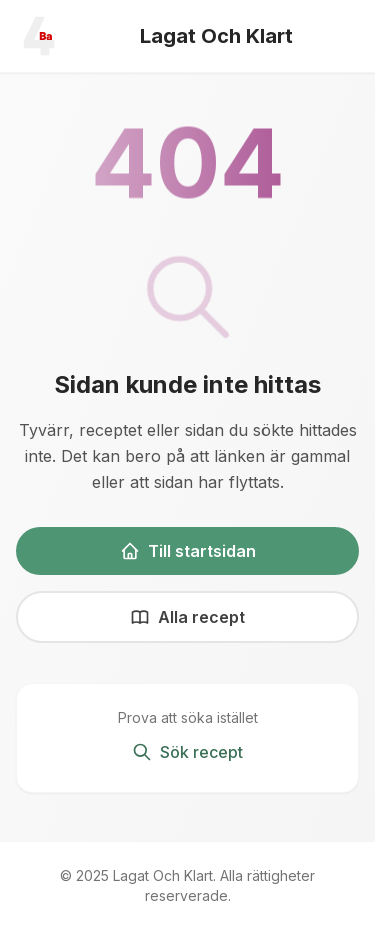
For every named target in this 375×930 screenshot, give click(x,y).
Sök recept (187, 752)
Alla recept (187, 617)
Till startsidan (188, 551)
